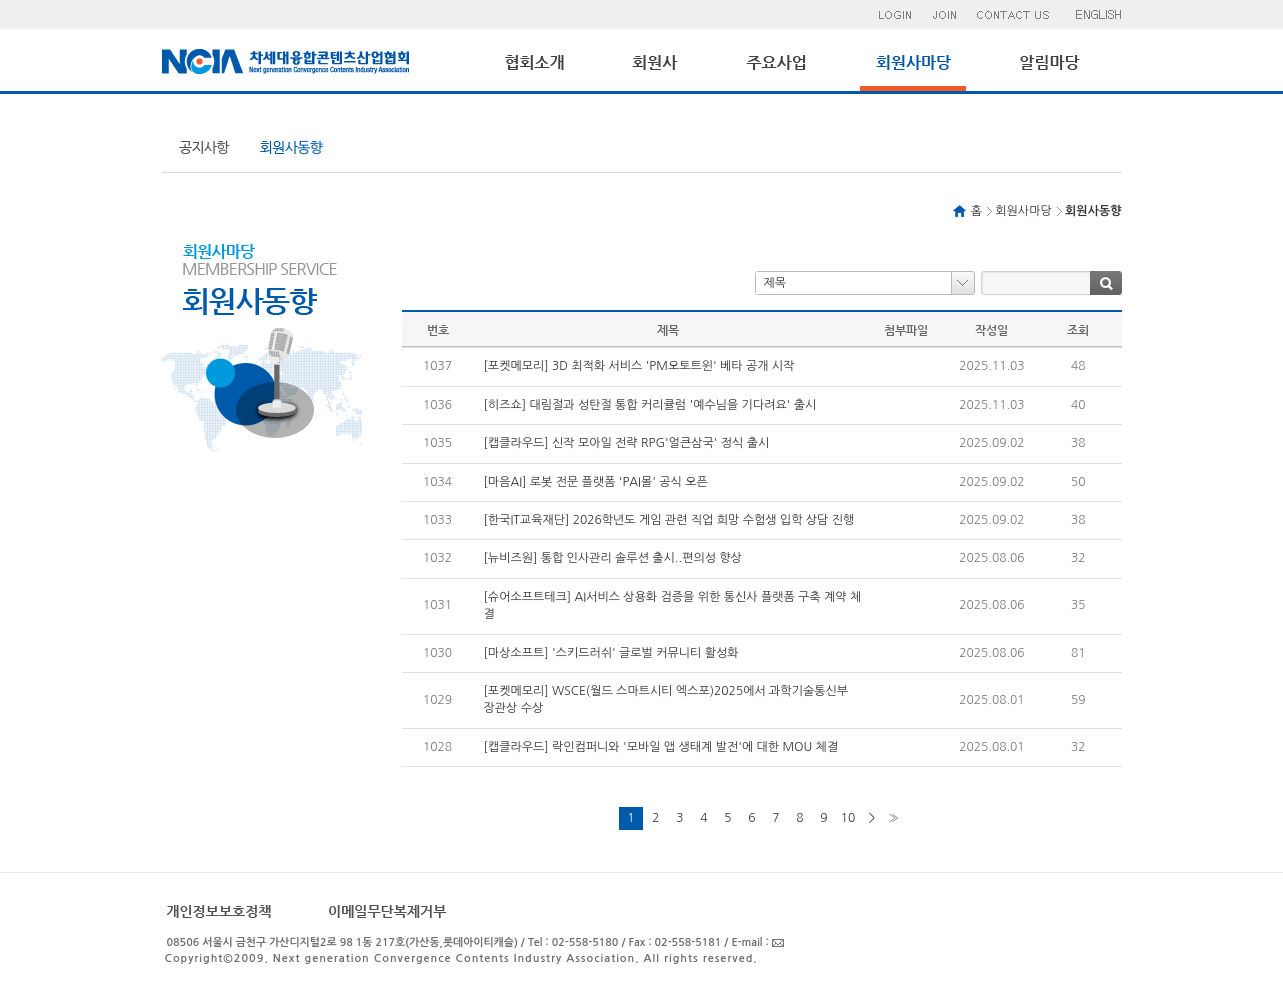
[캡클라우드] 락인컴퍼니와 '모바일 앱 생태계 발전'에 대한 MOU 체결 (661, 747)
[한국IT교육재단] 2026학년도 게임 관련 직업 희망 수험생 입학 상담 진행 (669, 520)
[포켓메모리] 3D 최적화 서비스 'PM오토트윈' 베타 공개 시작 (639, 366)
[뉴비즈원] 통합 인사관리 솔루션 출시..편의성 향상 (613, 558)
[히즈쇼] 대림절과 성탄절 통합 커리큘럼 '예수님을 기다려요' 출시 (650, 405)
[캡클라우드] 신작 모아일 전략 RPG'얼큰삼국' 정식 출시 (627, 443)
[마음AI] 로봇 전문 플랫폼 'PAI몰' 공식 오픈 (596, 482)
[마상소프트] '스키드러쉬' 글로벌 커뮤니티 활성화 (611, 653)
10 (848, 818)
